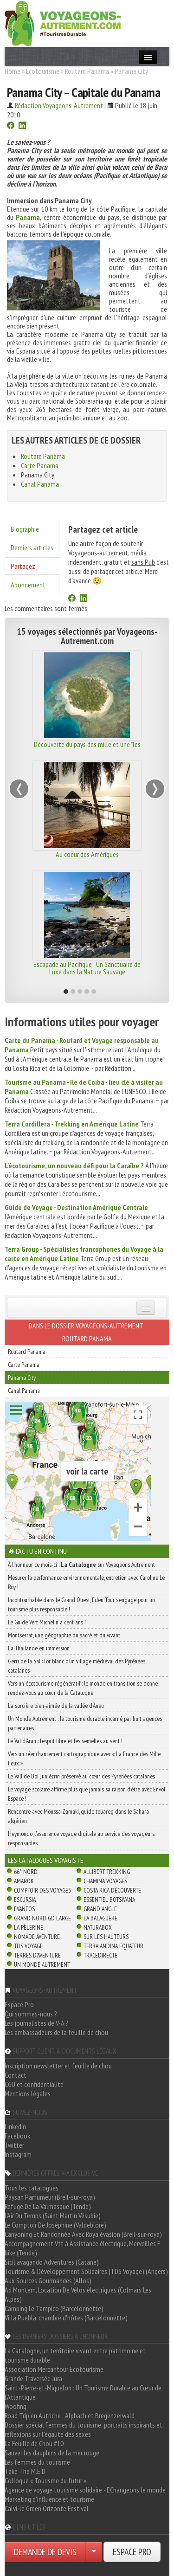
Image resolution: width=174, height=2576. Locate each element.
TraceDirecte (100, 1955)
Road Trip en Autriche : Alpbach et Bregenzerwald (70, 2415)
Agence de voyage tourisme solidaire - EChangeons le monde (85, 2489)
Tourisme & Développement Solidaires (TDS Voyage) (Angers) (86, 2271)
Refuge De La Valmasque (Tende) (48, 2206)
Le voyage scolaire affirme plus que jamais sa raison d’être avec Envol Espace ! (86, 1794)
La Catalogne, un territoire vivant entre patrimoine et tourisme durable (75, 2355)
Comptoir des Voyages (42, 1890)
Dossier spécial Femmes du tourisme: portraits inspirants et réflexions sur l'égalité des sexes (83, 2429)
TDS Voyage (28, 1946)
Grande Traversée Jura (33, 2378)
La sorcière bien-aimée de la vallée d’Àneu (56, 1705)
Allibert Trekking (107, 1872)
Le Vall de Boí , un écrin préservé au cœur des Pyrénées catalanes (81, 1776)
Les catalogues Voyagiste (46, 1860)
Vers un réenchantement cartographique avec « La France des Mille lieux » (84, 1758)
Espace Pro (19, 2004)
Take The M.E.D (25, 2471)
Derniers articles (32, 547)
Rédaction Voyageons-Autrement (59, 105)
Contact (15, 2075)
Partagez (23, 566)
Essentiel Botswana (109, 1899)
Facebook (17, 2135)
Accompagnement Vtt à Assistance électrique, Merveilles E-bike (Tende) (84, 2248)
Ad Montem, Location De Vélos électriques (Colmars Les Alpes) (78, 2294)
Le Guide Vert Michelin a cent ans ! (47, 1622)
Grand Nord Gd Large (42, 1918)
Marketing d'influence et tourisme (49, 2499)
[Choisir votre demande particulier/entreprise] (93, 2552)
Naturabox (98, 1927)
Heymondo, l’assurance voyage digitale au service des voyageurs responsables (81, 1838)
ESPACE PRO (132, 2552)
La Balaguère (100, 1918)
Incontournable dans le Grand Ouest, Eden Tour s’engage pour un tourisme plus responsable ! (81, 1604)
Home (12, 71)
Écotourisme (42, 71)
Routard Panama (87, 71)
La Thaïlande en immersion (39, 1648)
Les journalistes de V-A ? (36, 2023)
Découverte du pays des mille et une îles (87, 744)
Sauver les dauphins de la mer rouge (52, 2452)
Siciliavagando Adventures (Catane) (52, 2262)
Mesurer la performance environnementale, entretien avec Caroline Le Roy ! (86, 1582)
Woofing (15, 2406)
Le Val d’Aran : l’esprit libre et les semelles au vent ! (65, 1741)
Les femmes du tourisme (37, 2462)
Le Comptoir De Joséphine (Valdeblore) (55, 2224)
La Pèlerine (28, 1927)
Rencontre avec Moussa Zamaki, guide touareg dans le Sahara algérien (78, 1816)
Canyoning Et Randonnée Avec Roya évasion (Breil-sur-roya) (83, 2234)
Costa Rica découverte (112, 1890)
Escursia (25, 1899)
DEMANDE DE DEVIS (45, 2552)
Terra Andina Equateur (113, 1946)
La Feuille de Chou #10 (34, 2443)
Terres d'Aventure (37, 1955)
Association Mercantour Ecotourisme (54, 2369)
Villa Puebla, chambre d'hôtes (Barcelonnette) (66, 2317)
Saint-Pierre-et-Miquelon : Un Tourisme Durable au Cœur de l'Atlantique (83, 2392)
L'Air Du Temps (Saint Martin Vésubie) (53, 2215)
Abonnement (28, 584)
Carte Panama (39, 465)
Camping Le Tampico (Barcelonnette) (54, 2308)
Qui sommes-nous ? (31, 2013)
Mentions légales (28, 2093)
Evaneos (24, 1909)
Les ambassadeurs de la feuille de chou (56, 2032)
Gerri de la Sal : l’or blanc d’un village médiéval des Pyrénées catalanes (76, 1665)
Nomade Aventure (37, 1936)
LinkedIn (15, 2126)
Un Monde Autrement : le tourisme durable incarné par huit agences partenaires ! (85, 1723)
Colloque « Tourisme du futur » (45, 2480)
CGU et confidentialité (34, 2084)
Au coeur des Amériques (87, 854)
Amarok (24, 1881)
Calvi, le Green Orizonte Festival (47, 2508)
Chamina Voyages (105, 1881)
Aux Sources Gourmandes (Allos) (48, 2280)
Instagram (18, 2154)
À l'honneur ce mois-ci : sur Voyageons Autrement (81, 1564)
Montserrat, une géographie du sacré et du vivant (64, 1635)
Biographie (25, 529)
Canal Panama (40, 484)
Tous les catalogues (31, 2187)
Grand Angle (100, 1909)
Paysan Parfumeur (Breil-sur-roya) (50, 2197)
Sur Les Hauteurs (106, 1936)
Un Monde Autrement (42, 1964)
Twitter (14, 2145)
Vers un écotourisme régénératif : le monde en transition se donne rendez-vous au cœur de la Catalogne (83, 1688)
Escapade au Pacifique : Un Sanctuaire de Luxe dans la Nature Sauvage (87, 968)
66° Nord (26, 1872)
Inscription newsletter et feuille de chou (58, 2065)
